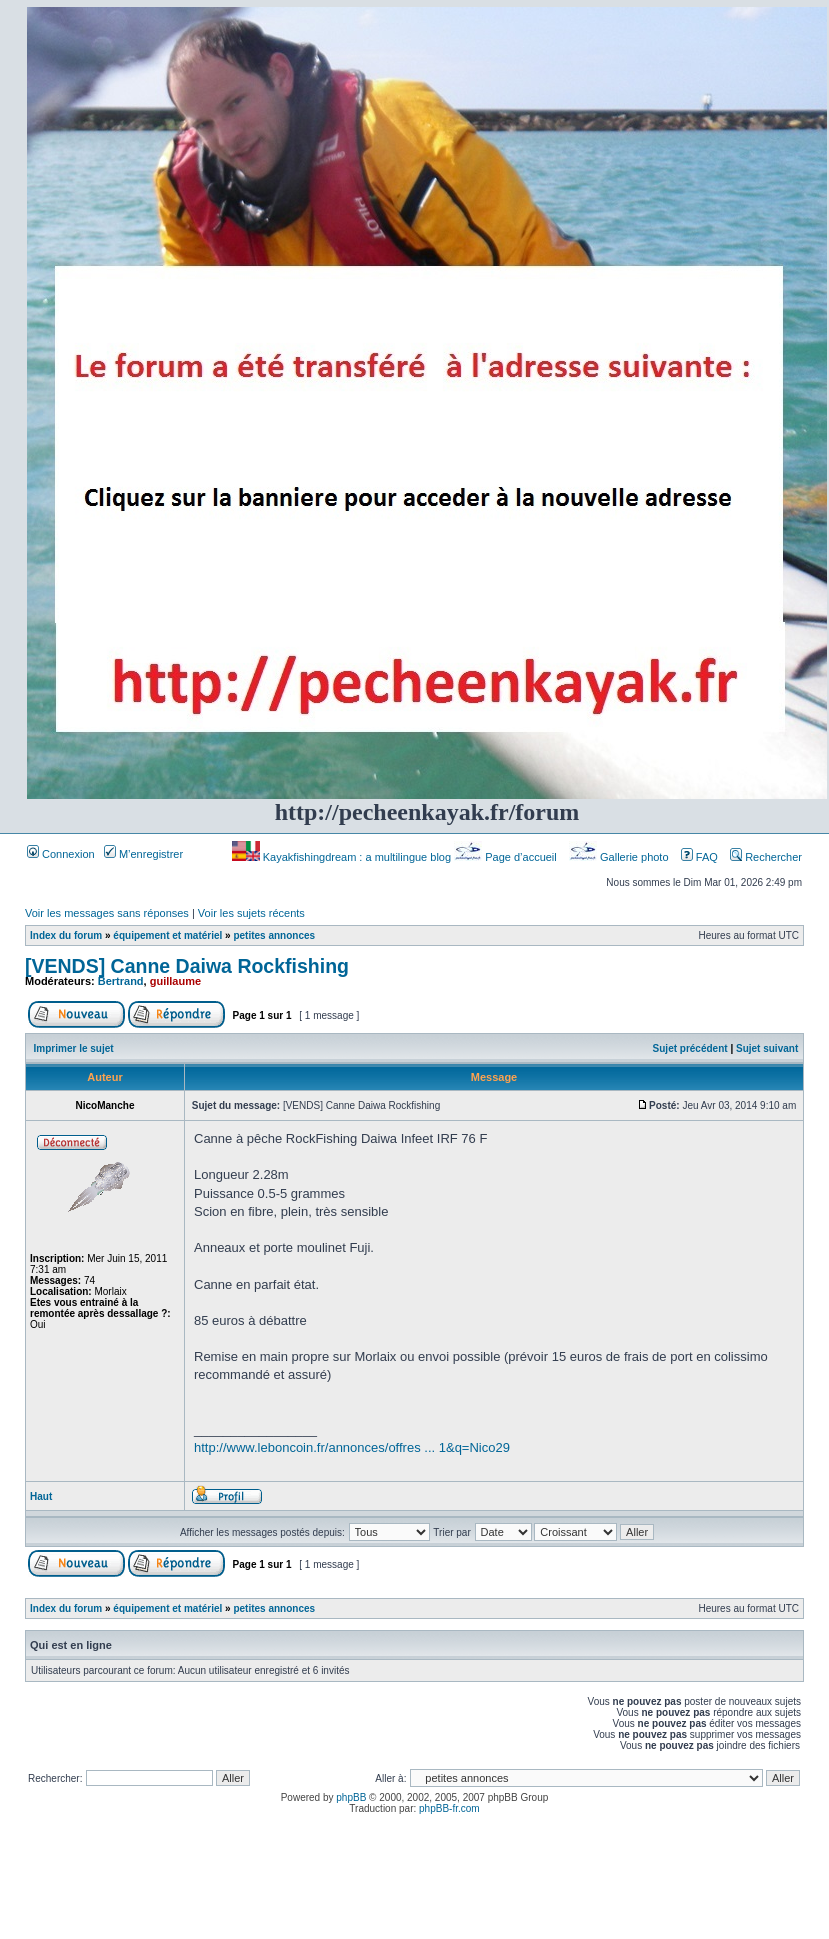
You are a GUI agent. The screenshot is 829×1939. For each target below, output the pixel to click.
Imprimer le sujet (74, 1048)
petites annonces (274, 935)
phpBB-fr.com (449, 1808)
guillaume (175, 981)
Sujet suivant (767, 1048)
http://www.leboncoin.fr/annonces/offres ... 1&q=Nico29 (352, 1447)
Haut (41, 1496)
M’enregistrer (143, 854)
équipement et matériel (167, 935)
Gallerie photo (620, 857)
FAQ (699, 857)
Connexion (61, 854)
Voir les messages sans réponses (107, 913)
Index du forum (66, 935)
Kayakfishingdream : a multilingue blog (343, 857)
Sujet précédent (690, 1048)
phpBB (351, 1797)
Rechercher (766, 857)
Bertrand (121, 981)
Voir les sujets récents (251, 913)
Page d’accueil (507, 857)
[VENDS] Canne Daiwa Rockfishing (187, 966)
